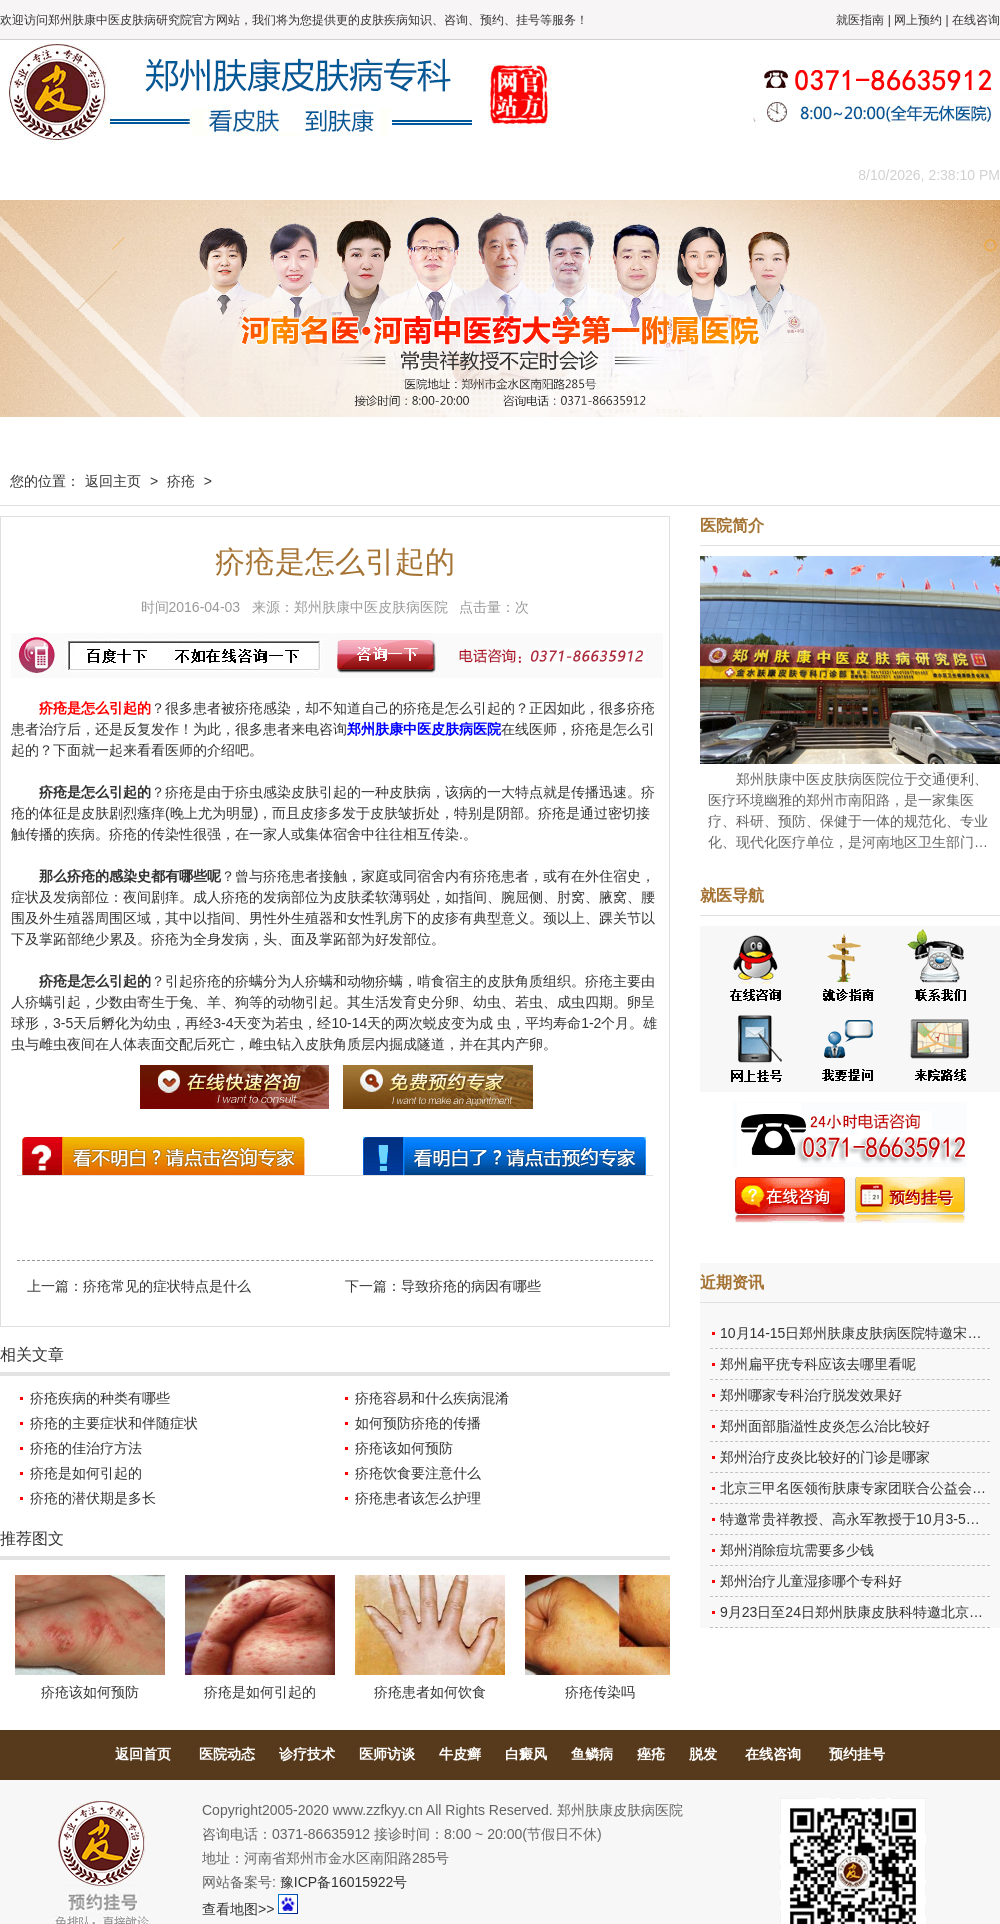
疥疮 (181, 481)
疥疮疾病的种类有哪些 (100, 1398)
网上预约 (918, 20)
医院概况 (135, 174)
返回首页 (143, 1754)
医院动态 (227, 1754)
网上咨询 (675, 174)
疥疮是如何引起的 (86, 1473)
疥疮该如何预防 (404, 1448)
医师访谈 (387, 1754)
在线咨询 (976, 20)
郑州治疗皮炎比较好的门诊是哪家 (825, 1457)
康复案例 (585, 174)
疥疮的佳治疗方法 (86, 1448)
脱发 (703, 1754)
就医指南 (860, 20)
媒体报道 (315, 174)
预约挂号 (857, 1754)
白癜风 (526, 1754)
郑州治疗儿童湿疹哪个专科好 (811, 1581)
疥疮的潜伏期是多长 (93, 1498)
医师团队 (225, 174)
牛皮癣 (460, 1754)
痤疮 (651, 1754)
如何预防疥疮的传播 (418, 1423)
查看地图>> (238, 1909)
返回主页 (113, 481)
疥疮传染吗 (600, 1692)
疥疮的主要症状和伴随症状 (114, 1423)
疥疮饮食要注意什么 (418, 1473)
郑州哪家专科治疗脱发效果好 (811, 1395)
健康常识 (405, 174)
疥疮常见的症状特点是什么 (167, 1286)
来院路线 (765, 174)
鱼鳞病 (592, 1754)
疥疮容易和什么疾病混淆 (432, 1398)
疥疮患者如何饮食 (430, 1692)
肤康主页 (45, 174)
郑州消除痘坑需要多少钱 (797, 1550)
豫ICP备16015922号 (344, 1882)
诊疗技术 (307, 1754)
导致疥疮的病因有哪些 (471, 1286)
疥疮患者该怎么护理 (418, 1498)
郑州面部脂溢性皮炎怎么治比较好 (825, 1426)
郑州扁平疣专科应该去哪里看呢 (818, 1364)
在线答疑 (495, 174)
